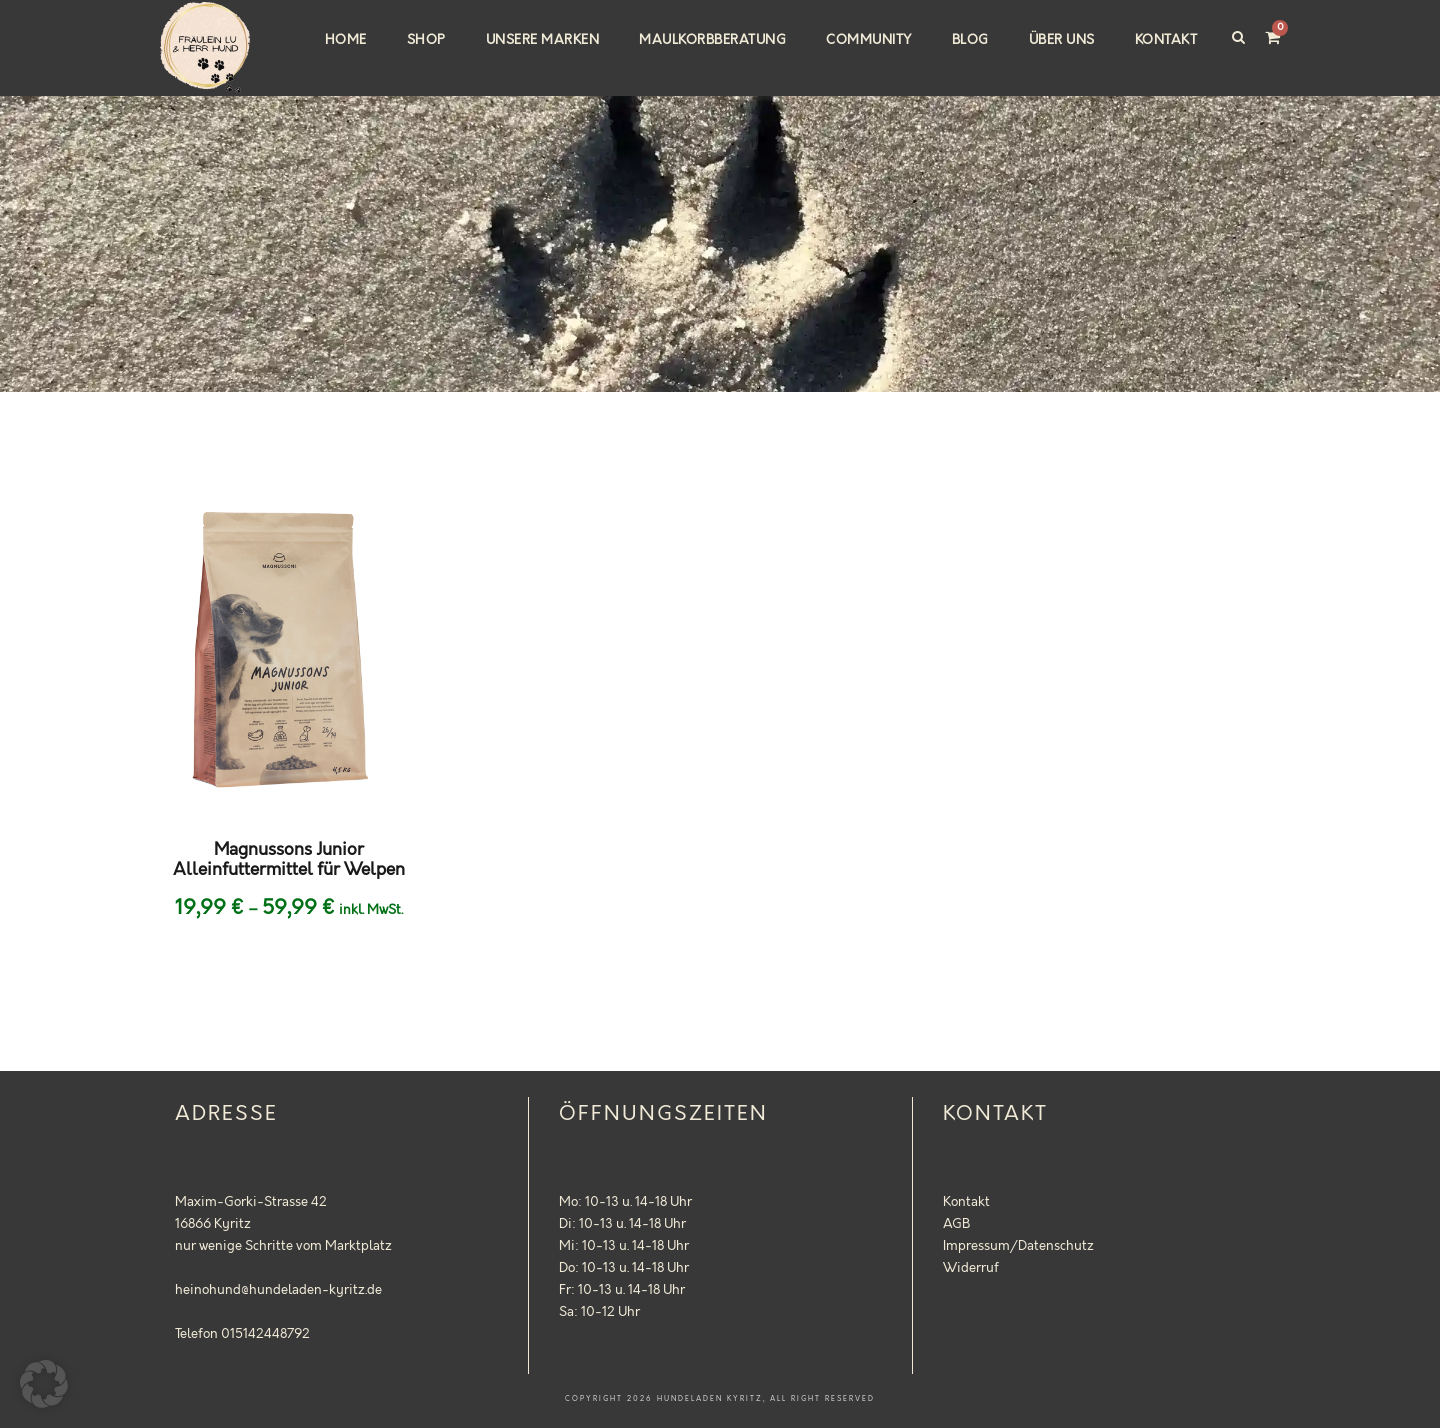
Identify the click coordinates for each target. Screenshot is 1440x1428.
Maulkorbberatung (712, 40)
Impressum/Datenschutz (1018, 1246)
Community (869, 40)
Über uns (1062, 40)
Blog (970, 40)
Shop (426, 40)
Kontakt (1166, 40)
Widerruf (971, 1268)
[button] (44, 1384)
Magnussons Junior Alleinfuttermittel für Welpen (289, 860)
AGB (956, 1224)
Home (346, 40)
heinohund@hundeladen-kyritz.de (278, 1290)
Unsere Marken (543, 40)
